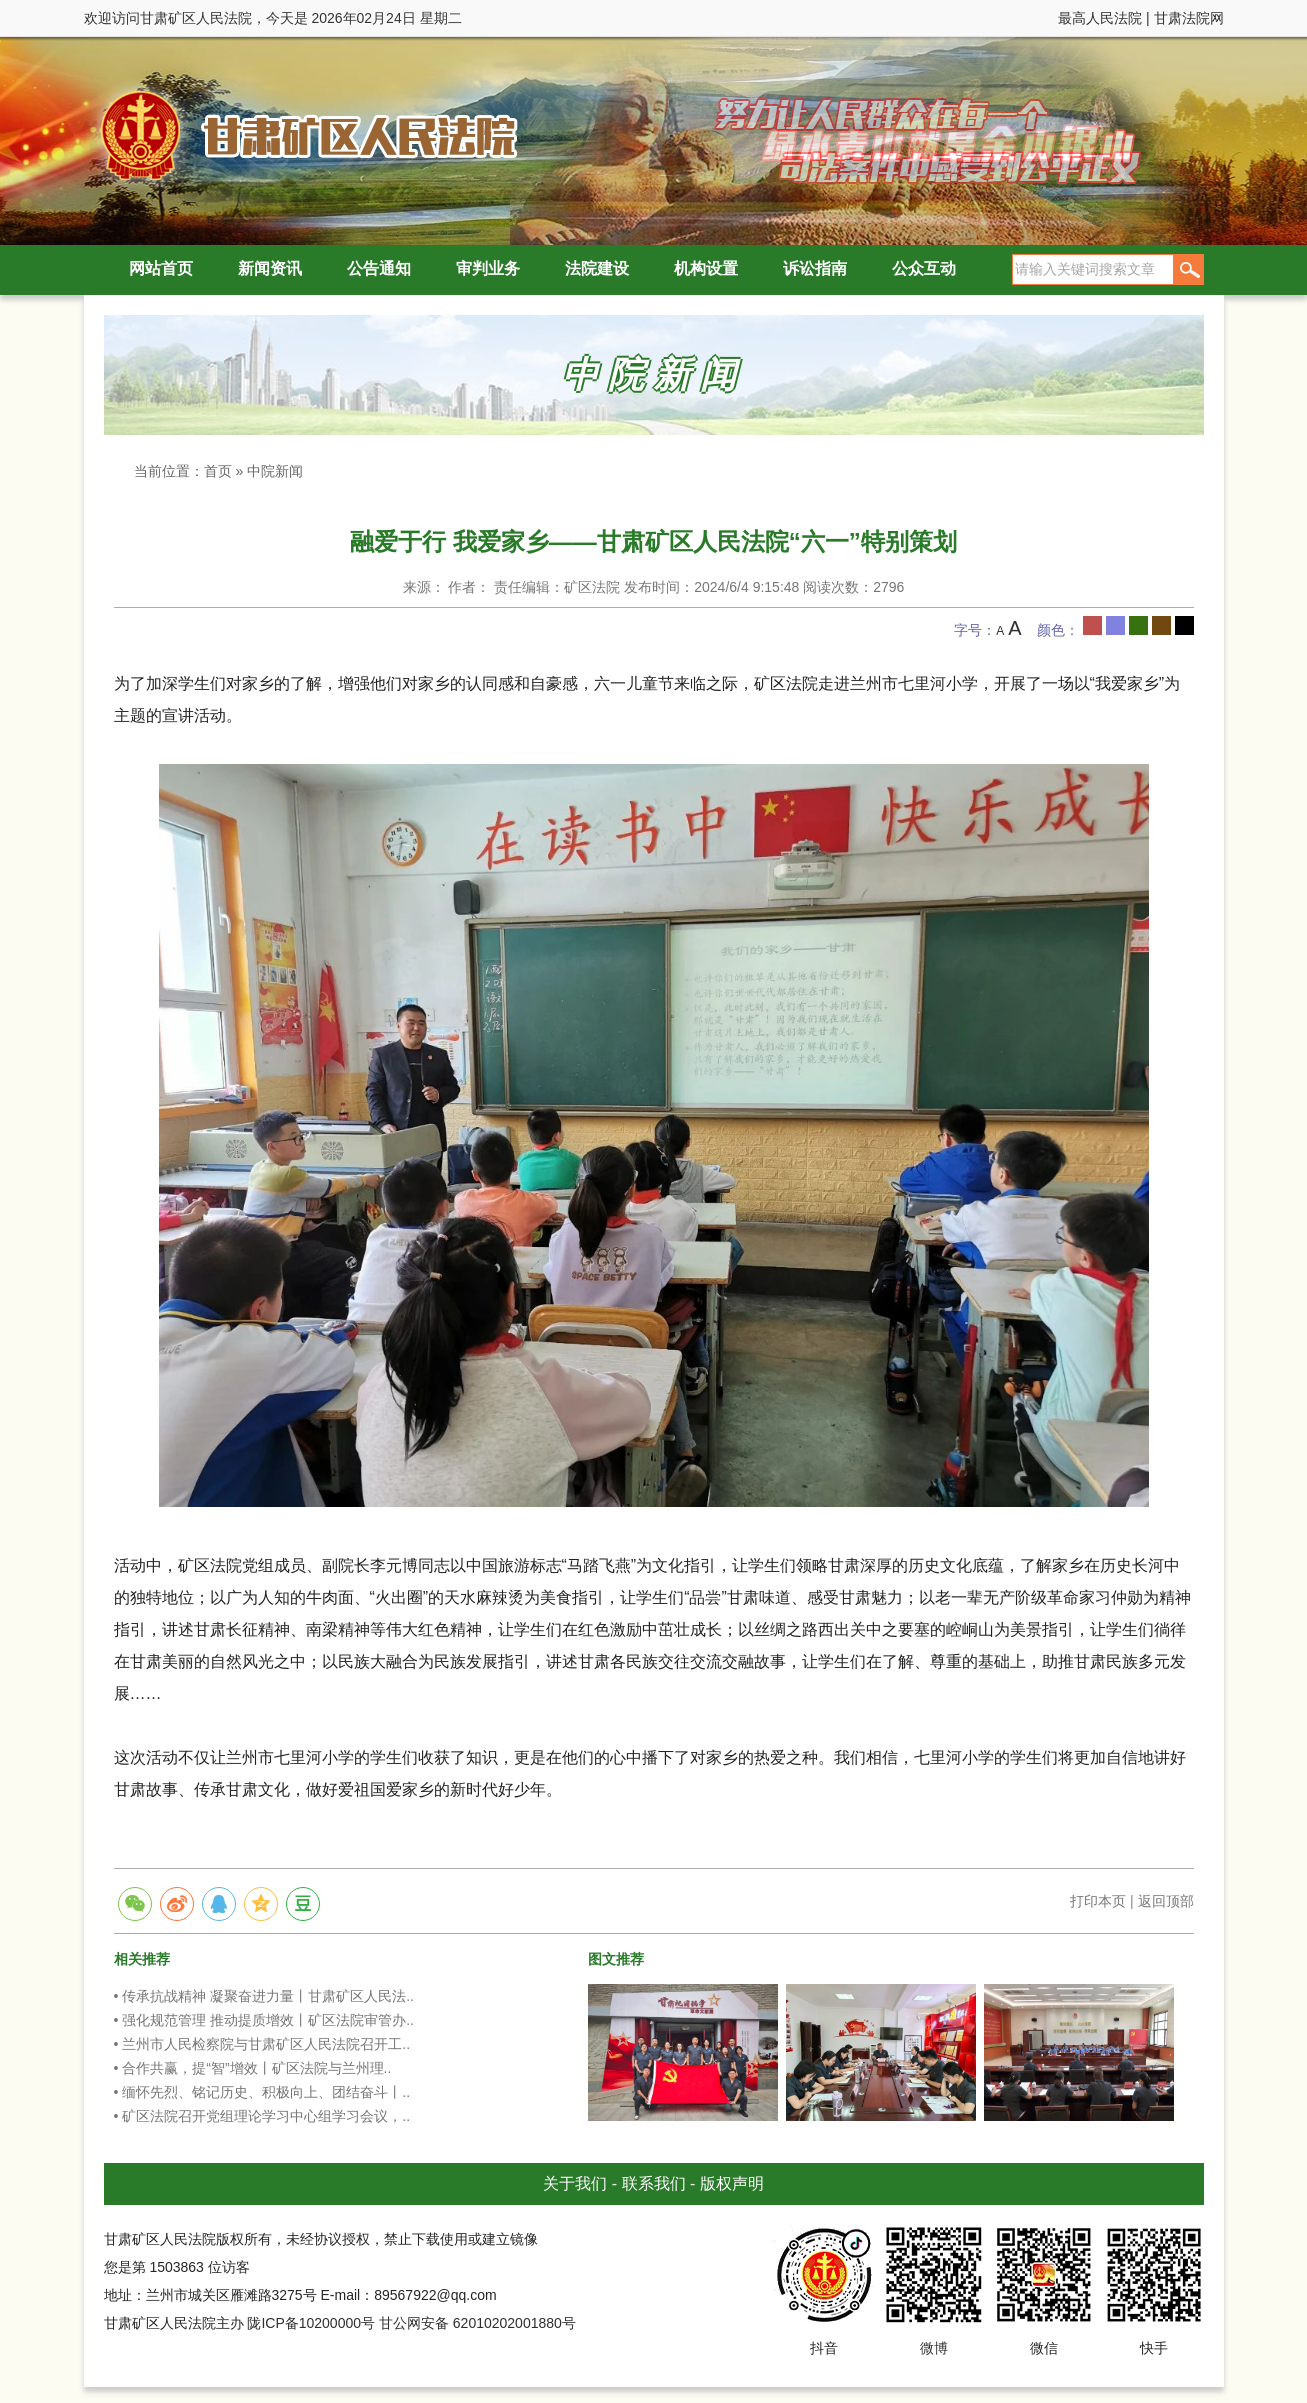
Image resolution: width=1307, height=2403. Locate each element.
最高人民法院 (1100, 18)
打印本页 (1098, 1901)
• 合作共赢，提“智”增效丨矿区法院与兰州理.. (253, 2068)
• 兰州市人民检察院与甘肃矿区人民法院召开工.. (262, 2044)
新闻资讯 (270, 268)
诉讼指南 (815, 268)
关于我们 (575, 2183)
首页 (218, 471)
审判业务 (488, 268)
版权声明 (732, 2183)
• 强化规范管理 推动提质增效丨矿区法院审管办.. (264, 2020)
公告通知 (379, 268)
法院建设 (597, 268)
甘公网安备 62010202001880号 (477, 2323)
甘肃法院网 (1189, 18)
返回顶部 (1166, 1901)
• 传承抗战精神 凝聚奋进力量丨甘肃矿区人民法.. (264, 1996)
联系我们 (654, 2183)
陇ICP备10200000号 (311, 2323)
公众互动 (924, 268)
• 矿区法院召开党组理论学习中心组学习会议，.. (262, 2116)
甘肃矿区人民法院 (304, 134)
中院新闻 (275, 471)
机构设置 (706, 268)
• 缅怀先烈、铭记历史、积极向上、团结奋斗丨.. (262, 2092)
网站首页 (161, 268)
